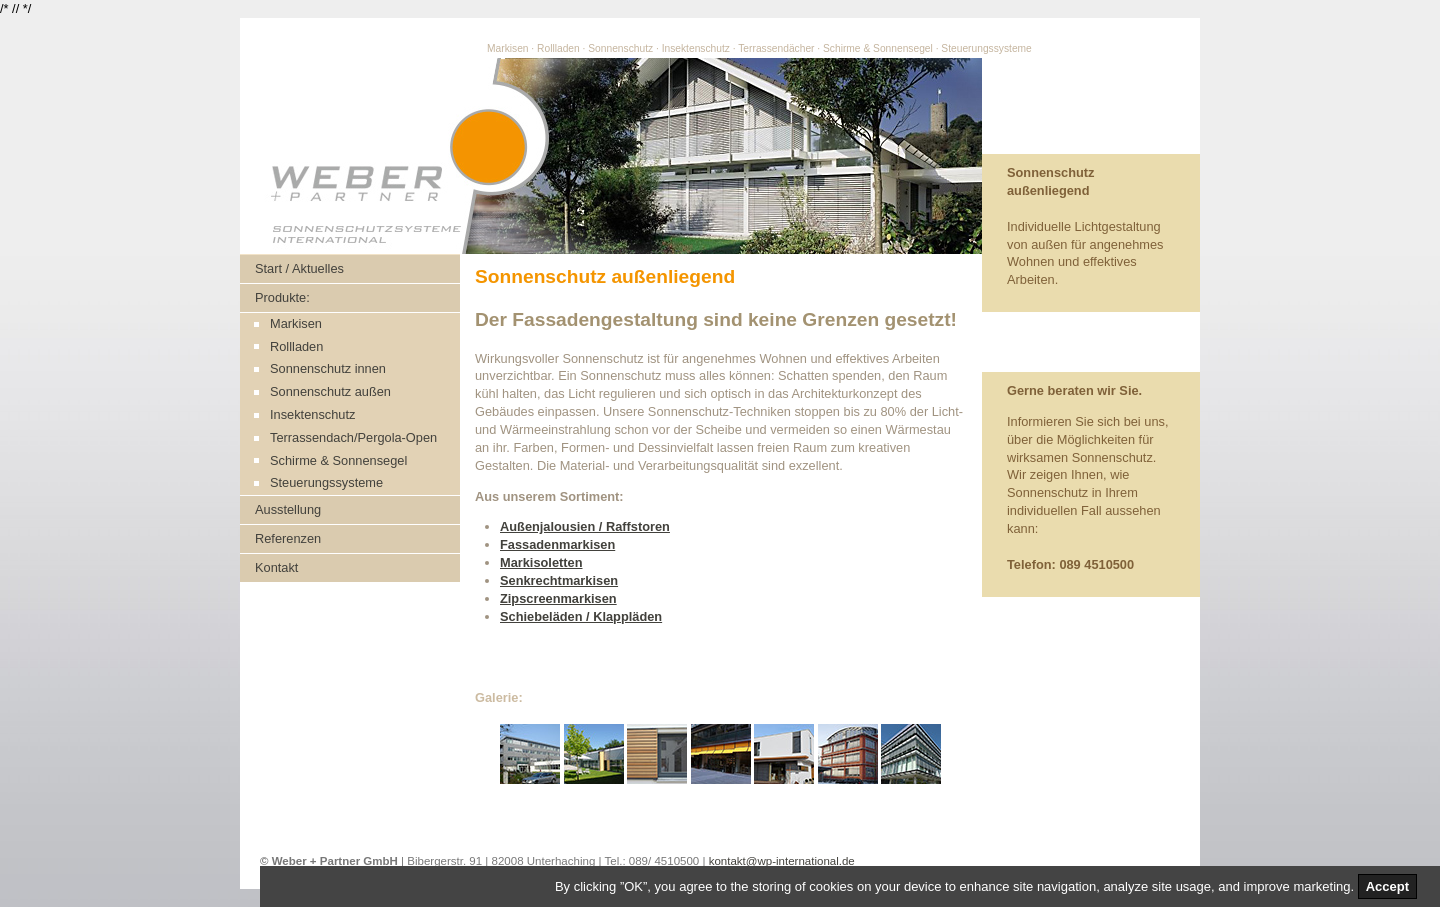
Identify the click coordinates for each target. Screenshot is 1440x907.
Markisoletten (541, 562)
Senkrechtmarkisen (559, 580)
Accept (1387, 886)
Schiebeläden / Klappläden (581, 616)
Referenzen (288, 538)
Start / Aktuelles (299, 268)
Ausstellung (288, 509)
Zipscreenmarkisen (558, 598)
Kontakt (276, 567)
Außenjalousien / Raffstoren (585, 526)
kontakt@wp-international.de (782, 861)
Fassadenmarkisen (557, 544)
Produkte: (282, 297)
